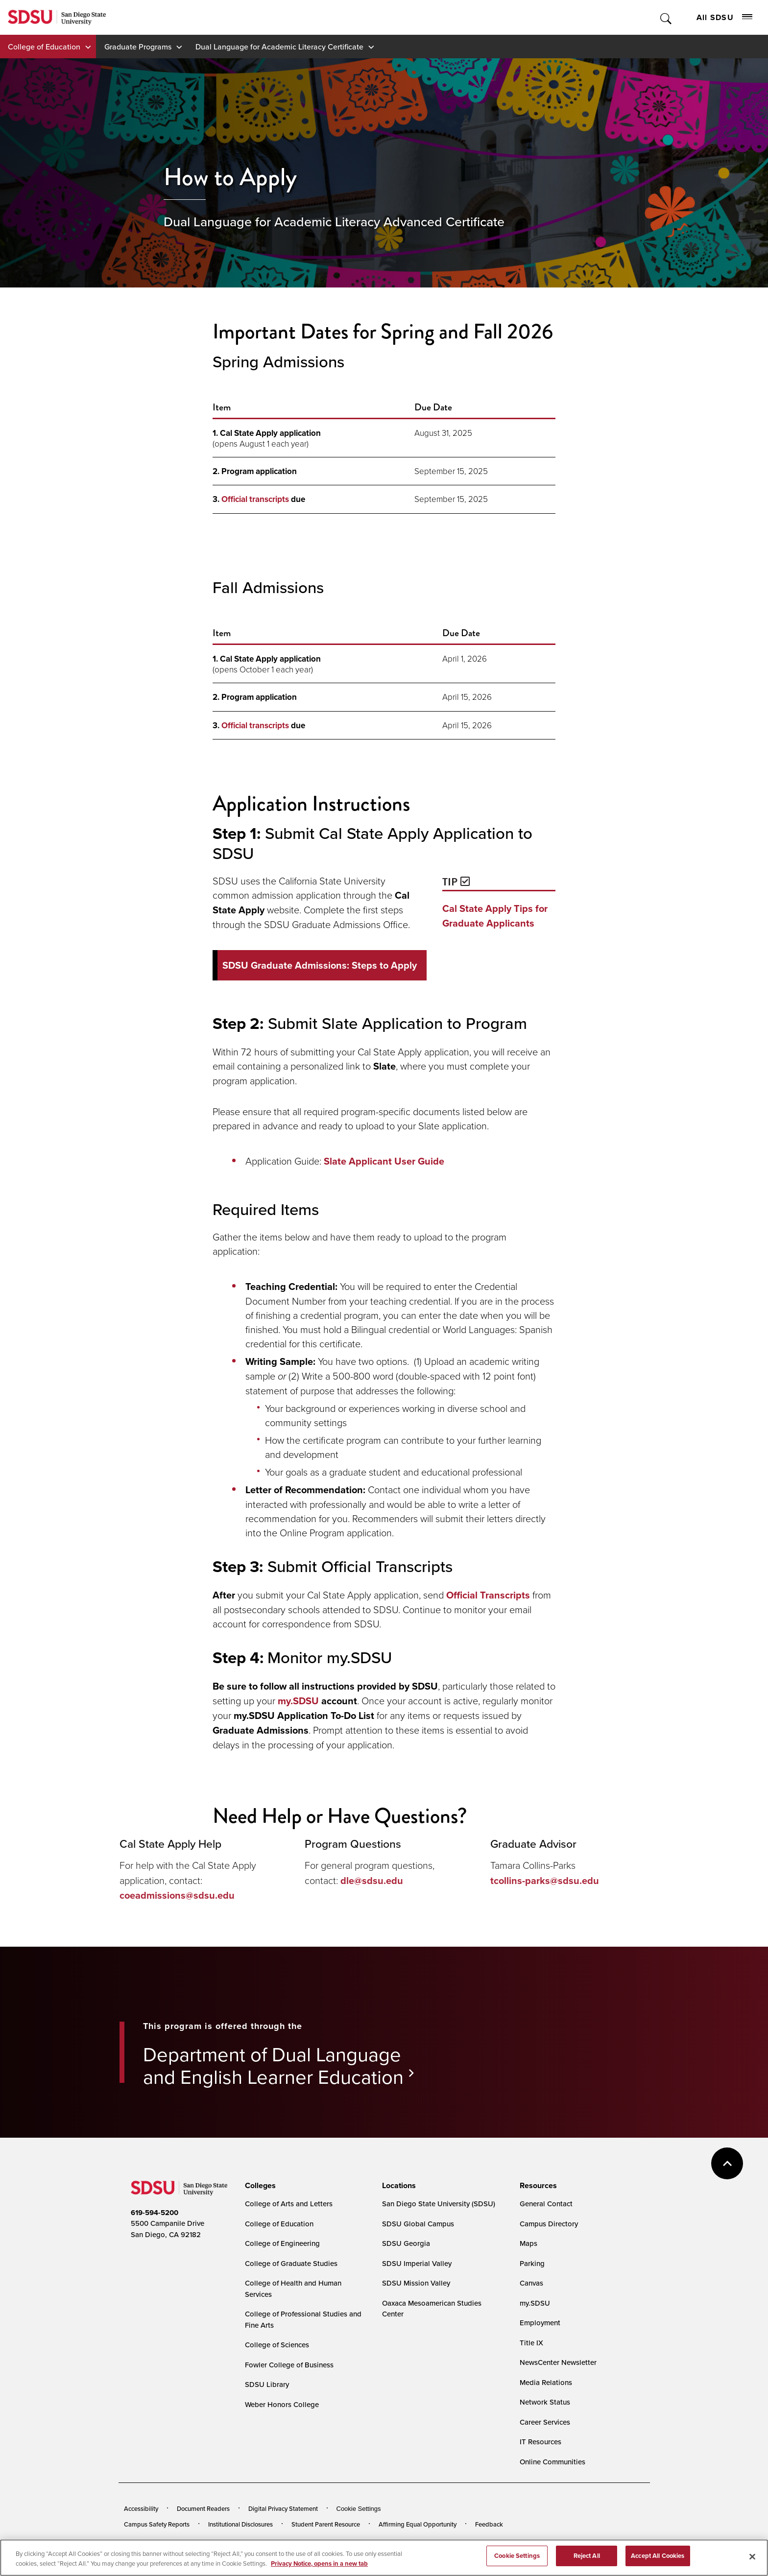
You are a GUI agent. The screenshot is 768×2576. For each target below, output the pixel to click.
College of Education (44, 46)
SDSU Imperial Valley (417, 2263)
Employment (540, 2322)
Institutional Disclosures (240, 2524)
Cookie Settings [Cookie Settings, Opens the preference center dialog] (517, 2555)
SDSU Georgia (406, 2243)
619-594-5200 (154, 2212)
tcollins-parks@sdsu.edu (544, 1880)
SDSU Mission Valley (416, 2283)
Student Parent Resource (325, 2524)
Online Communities (552, 2462)
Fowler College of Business (289, 2365)
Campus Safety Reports (157, 2524)
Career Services (545, 2422)
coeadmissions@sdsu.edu (177, 1895)
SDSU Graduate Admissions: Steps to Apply (319, 965)
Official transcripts (255, 499)
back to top (727, 2163)
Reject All (587, 2555)
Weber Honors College (282, 2404)
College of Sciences (277, 2344)
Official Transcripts (488, 1595)
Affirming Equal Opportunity (417, 2524)
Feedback (489, 2524)
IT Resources (540, 2441)
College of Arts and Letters (289, 2203)
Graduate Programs (137, 46)
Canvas (531, 2283)
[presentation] (259, 2185)
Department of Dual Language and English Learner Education (273, 2065)
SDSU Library (267, 2384)
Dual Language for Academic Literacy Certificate (279, 46)
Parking (532, 2263)
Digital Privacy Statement (283, 2508)
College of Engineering (282, 2243)
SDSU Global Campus (418, 2223)
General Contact (546, 2203)
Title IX (531, 2342)
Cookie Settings (358, 2508)
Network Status (545, 2402)
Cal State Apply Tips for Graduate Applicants (495, 915)
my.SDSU (298, 1700)
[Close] (752, 2556)
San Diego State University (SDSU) (438, 2203)
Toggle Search (666, 17)
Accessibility (141, 2508)
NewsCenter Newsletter (558, 2362)
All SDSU (724, 17)
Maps (528, 2243)
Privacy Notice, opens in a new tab (319, 2563)
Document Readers (203, 2508)
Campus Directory (549, 2223)
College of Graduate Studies (291, 2263)
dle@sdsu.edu (371, 1880)
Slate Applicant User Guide (384, 1161)
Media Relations (546, 2382)
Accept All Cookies (657, 2555)
